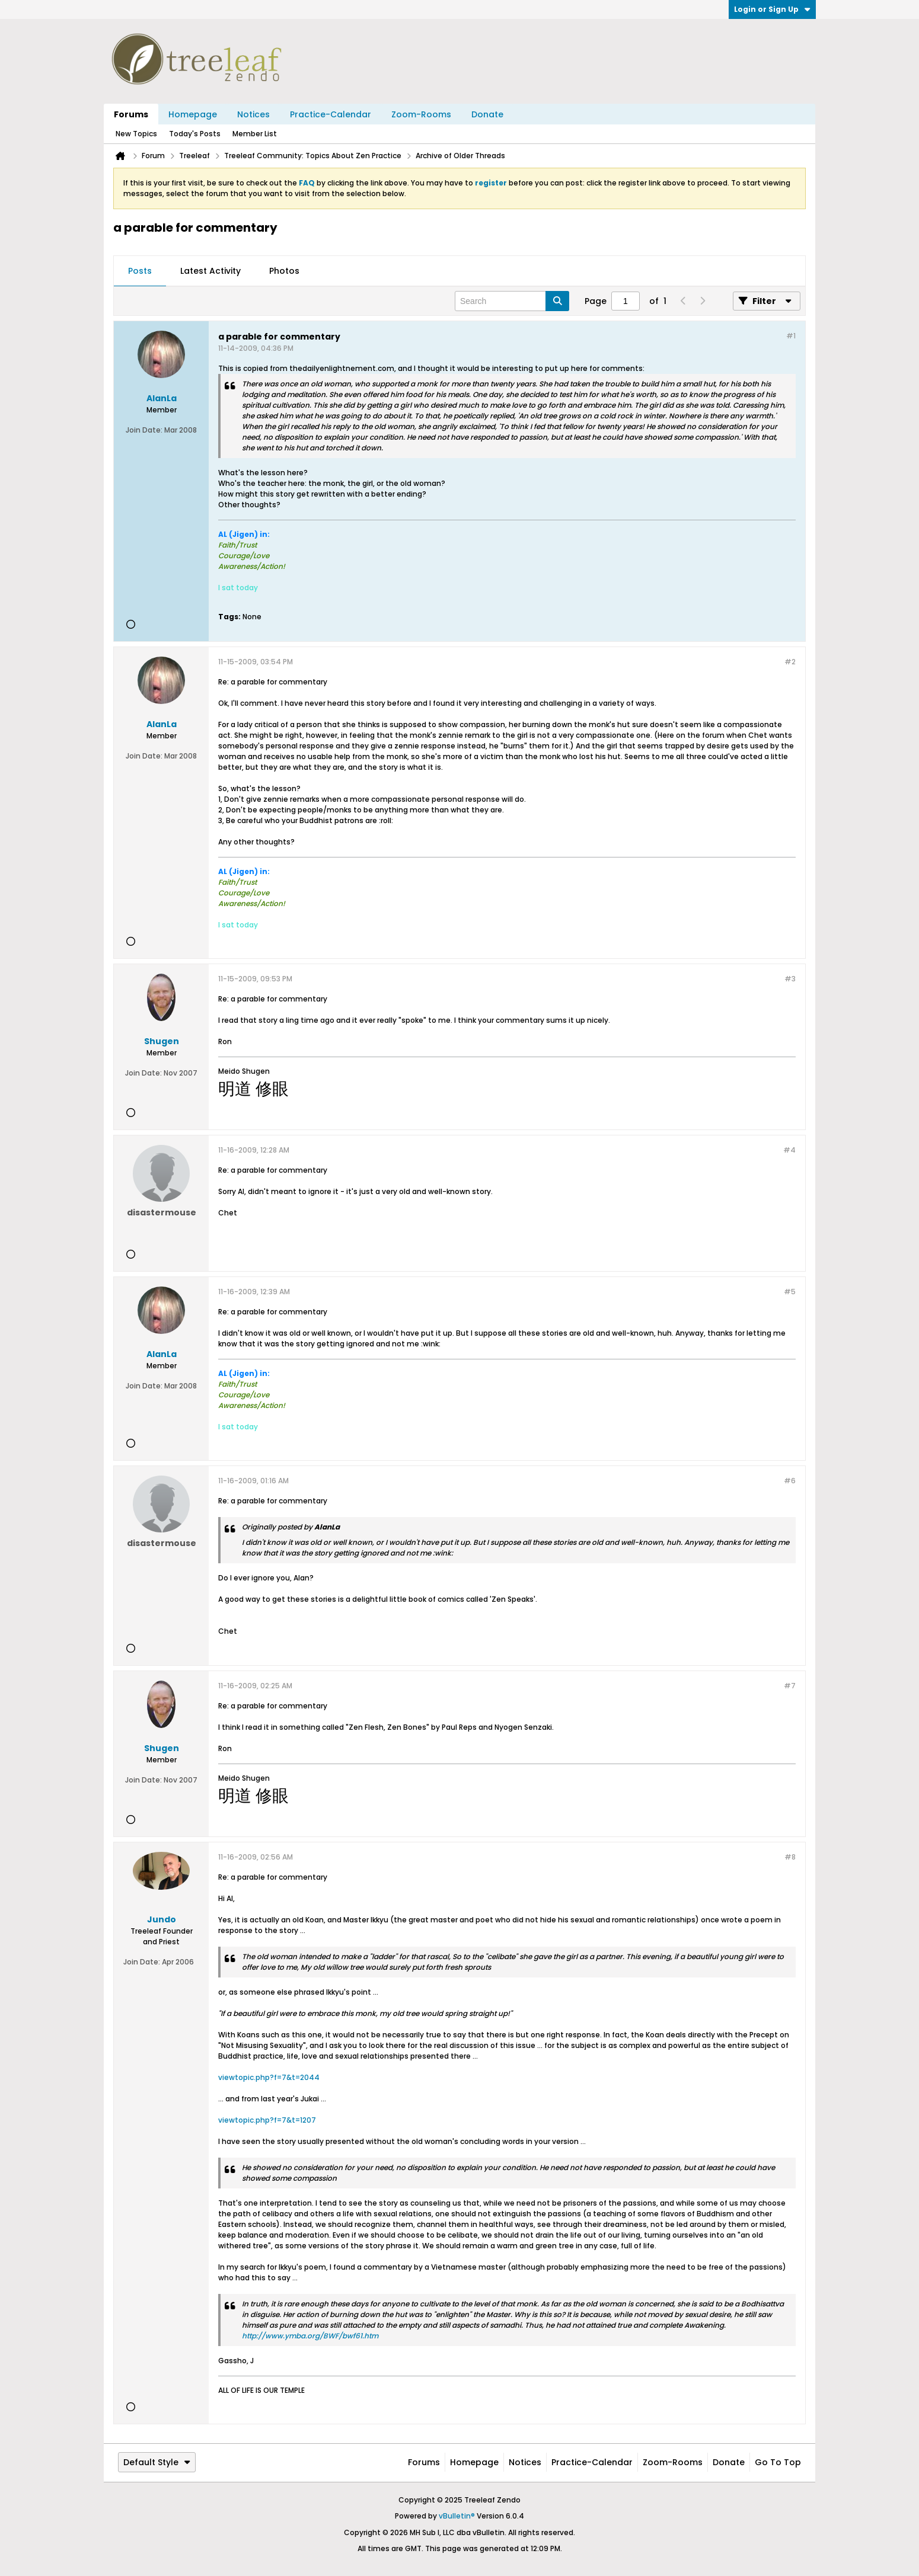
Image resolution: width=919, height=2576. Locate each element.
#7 (790, 1686)
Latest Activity (210, 271)
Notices (253, 114)
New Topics (136, 134)
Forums (131, 114)
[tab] (140, 271)
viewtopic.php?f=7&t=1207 (267, 2120)
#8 (790, 1857)
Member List (254, 134)
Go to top (778, 2462)
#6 (790, 1481)
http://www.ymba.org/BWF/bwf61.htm (310, 2336)
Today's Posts (195, 134)
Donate (487, 114)
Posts (140, 271)
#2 (790, 662)
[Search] (512, 301)
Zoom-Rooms (421, 114)
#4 (789, 1150)
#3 (790, 979)
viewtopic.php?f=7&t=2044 (269, 2077)
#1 (791, 336)
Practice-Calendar (330, 114)
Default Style (156, 2462)
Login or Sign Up (772, 9)
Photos (284, 271)
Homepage (192, 114)
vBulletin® (457, 2516)
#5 (790, 1292)
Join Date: (144, 430)
